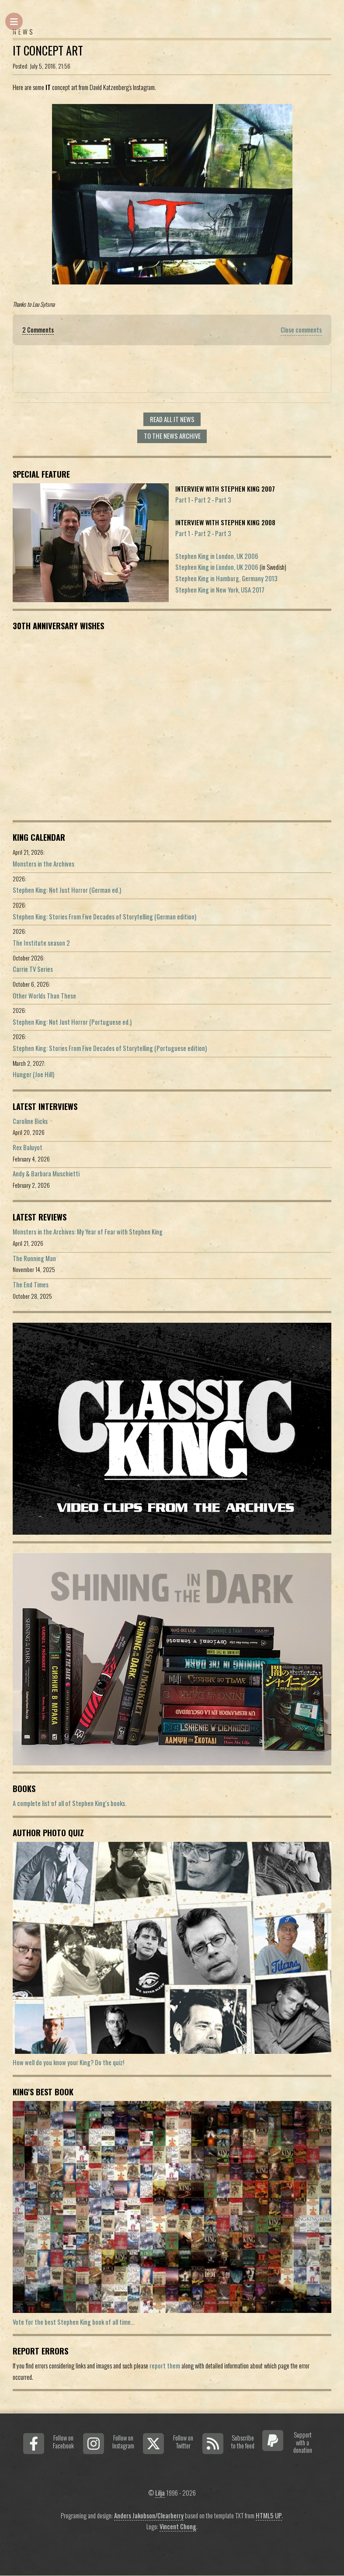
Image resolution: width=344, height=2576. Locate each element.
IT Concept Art (48, 50)
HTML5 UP (269, 2515)
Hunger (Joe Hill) (33, 1074)
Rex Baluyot (27, 1147)
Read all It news (172, 419)
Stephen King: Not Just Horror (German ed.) (67, 889)
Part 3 (223, 499)
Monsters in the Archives (43, 863)
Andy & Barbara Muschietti (46, 1173)
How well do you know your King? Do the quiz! (68, 2062)
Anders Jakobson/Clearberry (149, 2515)
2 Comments (38, 329)
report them (164, 2365)
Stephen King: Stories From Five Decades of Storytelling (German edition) (104, 916)
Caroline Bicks (30, 1121)
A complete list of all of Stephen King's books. (69, 1803)
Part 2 (203, 499)
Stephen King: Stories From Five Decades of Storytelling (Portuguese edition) (110, 1048)
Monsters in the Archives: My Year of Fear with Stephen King (88, 1231)
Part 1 (182, 499)
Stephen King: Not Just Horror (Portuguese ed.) (72, 1021)
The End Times (31, 1284)
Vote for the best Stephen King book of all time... (74, 2321)
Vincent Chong (178, 2526)
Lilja (160, 2492)
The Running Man (34, 1258)
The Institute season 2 (41, 942)
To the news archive (172, 435)
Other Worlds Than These (44, 995)
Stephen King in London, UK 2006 (216, 556)
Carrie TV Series (33, 969)
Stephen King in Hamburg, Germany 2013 (226, 578)
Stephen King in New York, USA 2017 (219, 589)
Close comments (301, 329)
